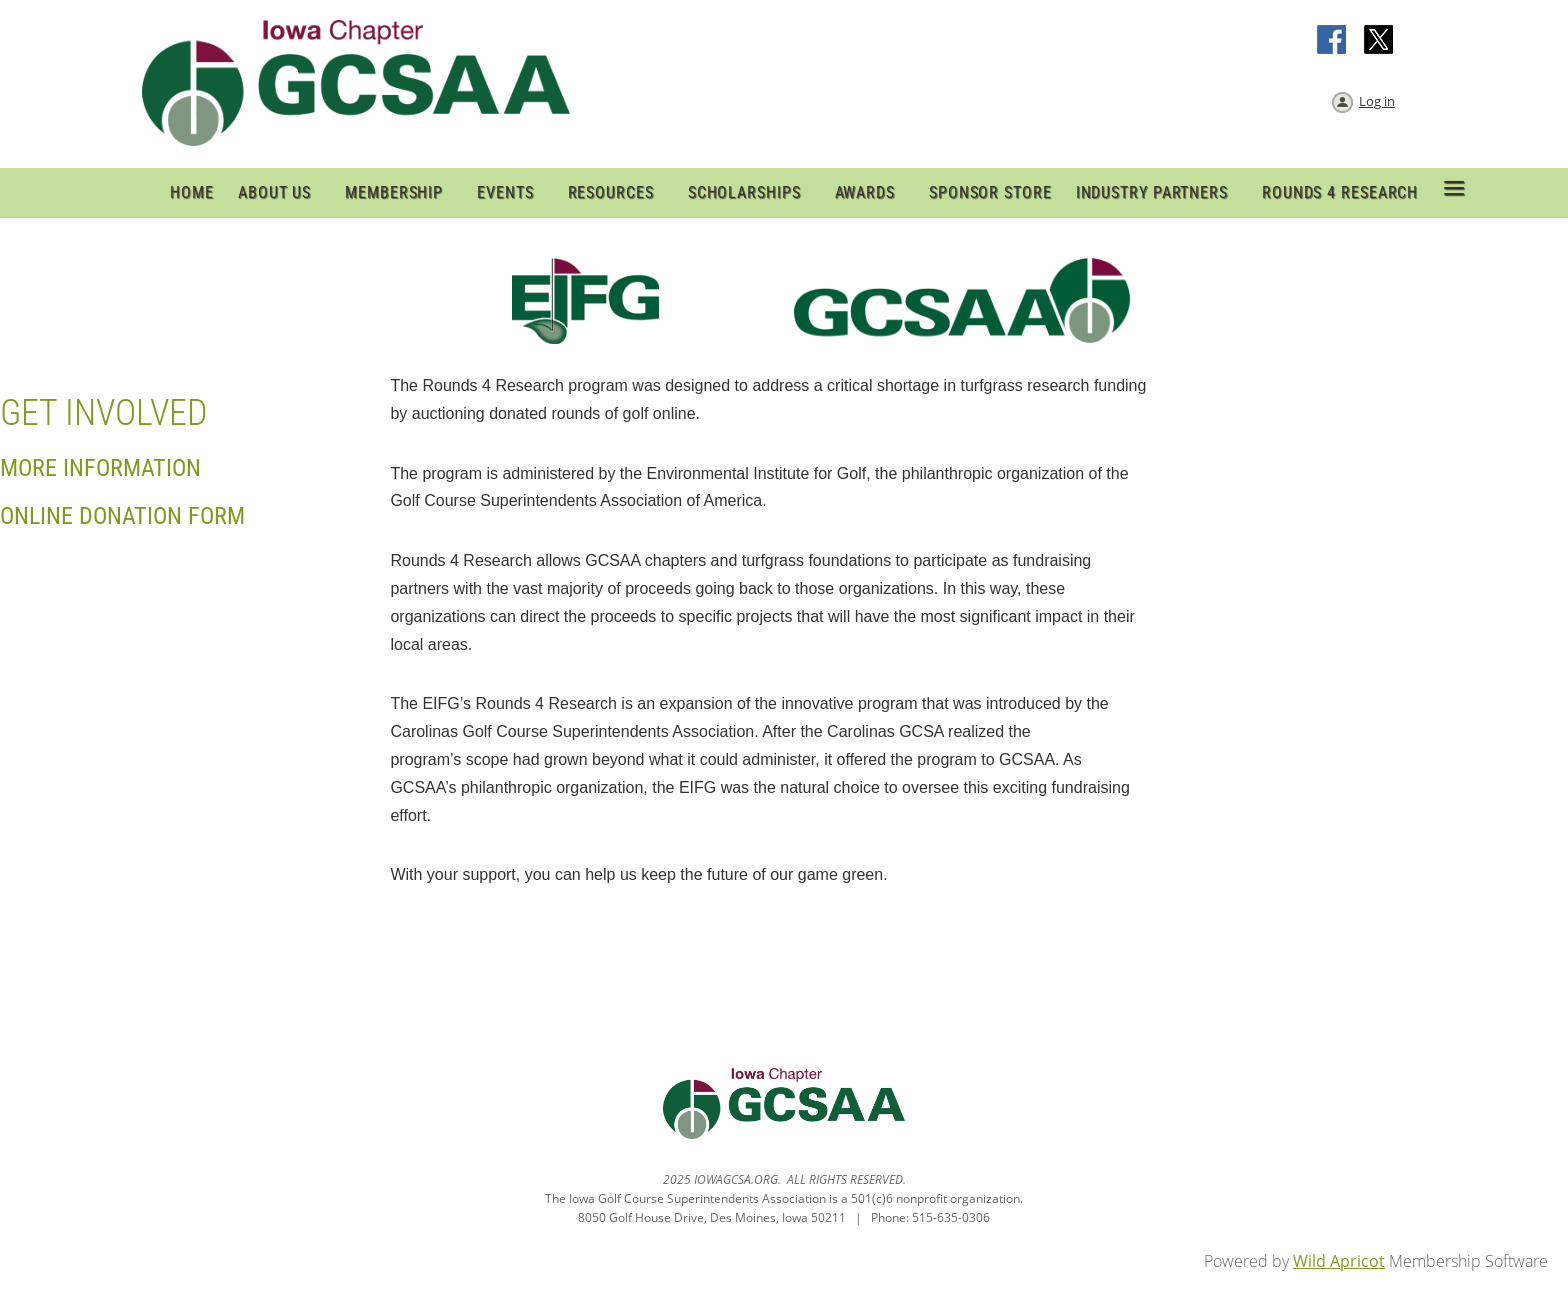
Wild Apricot (1339, 1261)
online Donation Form (122, 516)
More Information (100, 468)
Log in (1377, 101)
